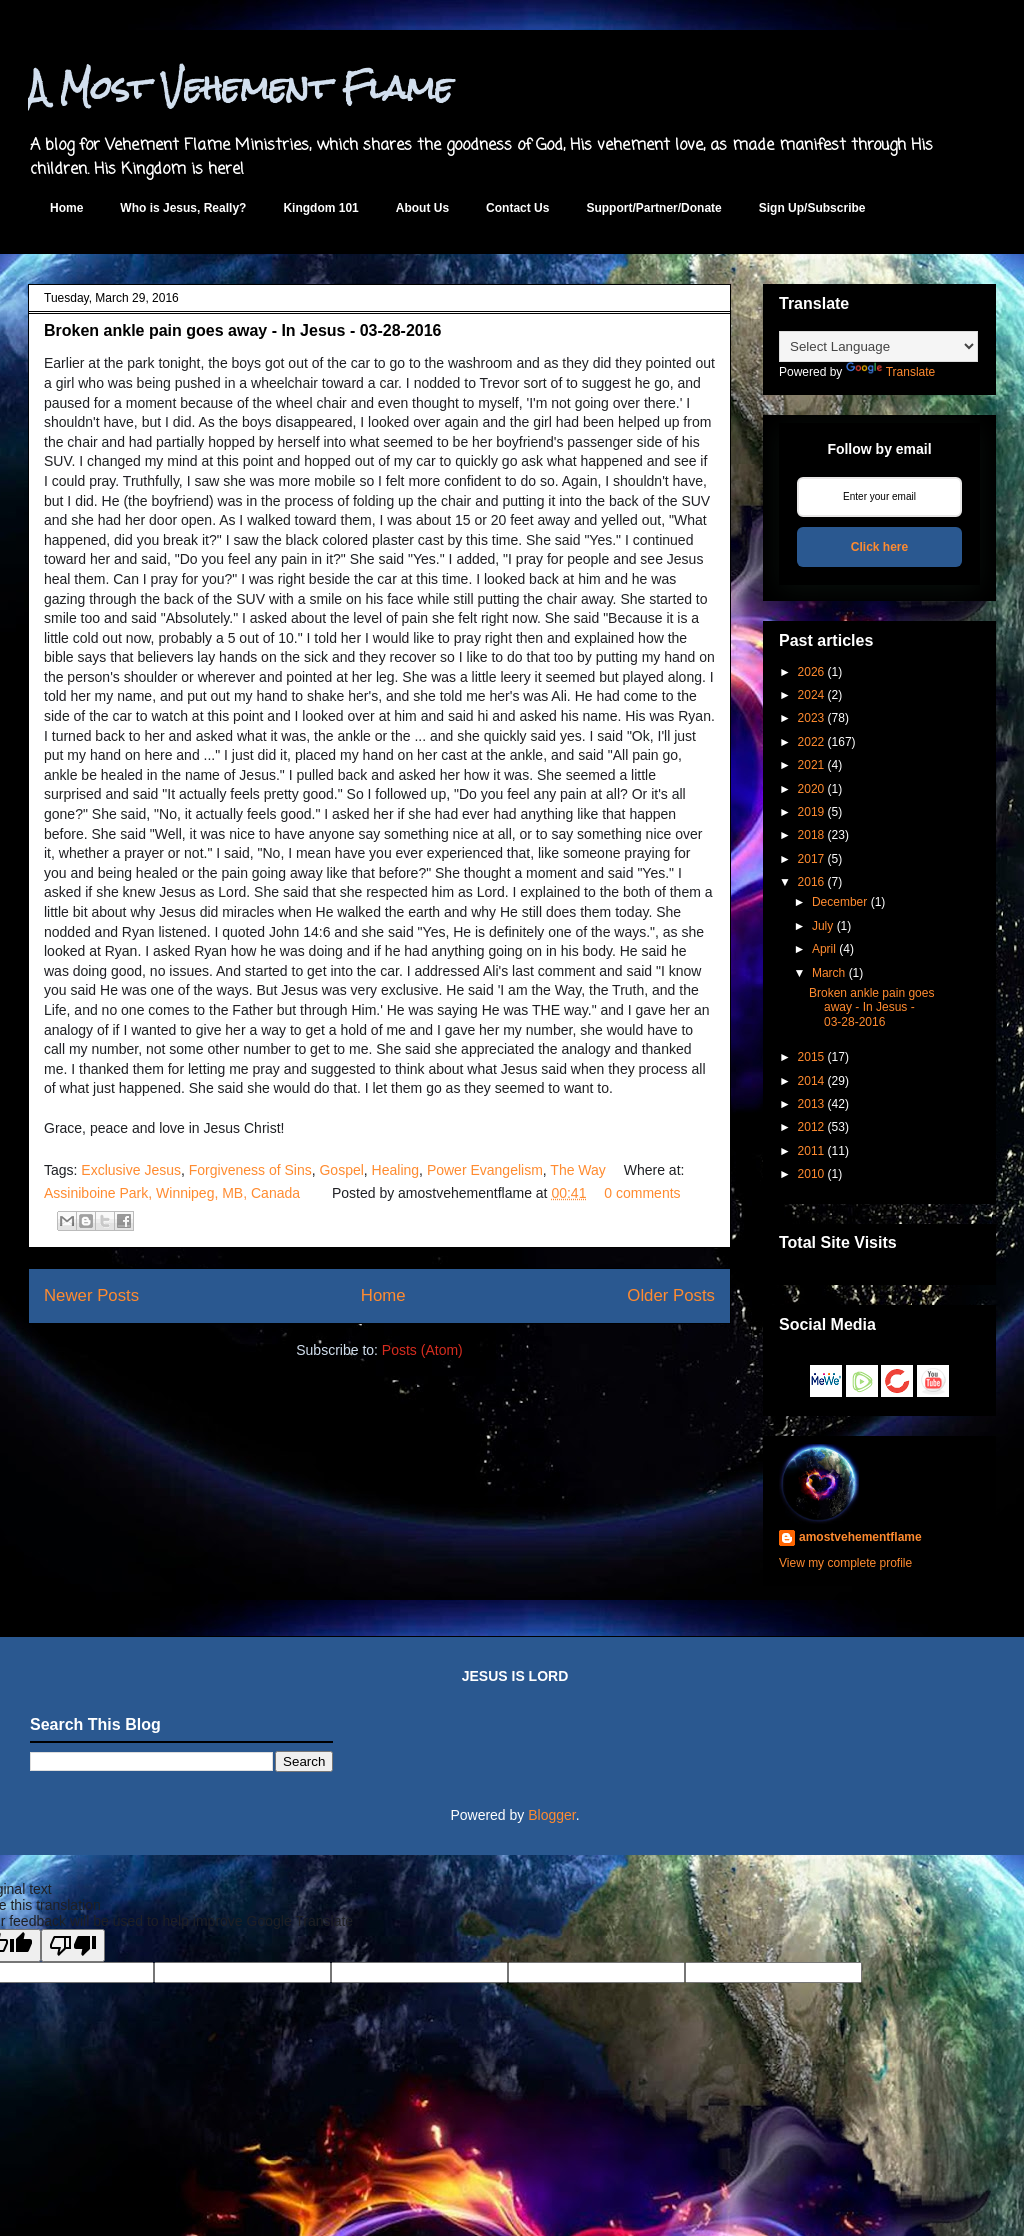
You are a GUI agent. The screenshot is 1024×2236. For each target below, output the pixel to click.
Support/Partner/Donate (653, 208)
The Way (578, 1170)
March (828, 973)
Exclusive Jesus (131, 1170)
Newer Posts (91, 1295)
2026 (811, 672)
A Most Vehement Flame (240, 87)
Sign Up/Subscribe (812, 208)
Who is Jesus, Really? (183, 208)
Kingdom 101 (320, 208)
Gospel (341, 1170)
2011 (811, 1151)
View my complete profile (845, 1563)
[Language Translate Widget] (878, 346)
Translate (891, 372)
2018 (811, 835)
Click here (879, 547)
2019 (811, 812)
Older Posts (671, 1295)
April (824, 949)
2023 (811, 718)
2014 (811, 1081)
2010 (811, 1174)
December (839, 902)
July (822, 926)
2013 (811, 1104)
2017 (811, 859)
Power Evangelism (485, 1170)
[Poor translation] (73, 1945)
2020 (811, 789)
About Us (422, 208)
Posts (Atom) (422, 1350)
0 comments (642, 1193)
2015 (811, 1057)
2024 (811, 695)
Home (66, 208)
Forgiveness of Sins (250, 1170)
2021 (811, 765)
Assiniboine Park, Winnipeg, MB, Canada (172, 1193)
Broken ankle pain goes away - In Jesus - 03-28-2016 (243, 330)
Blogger (551, 1815)
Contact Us (517, 208)
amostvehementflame (860, 1537)
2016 (811, 882)
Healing (395, 1170)
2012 (811, 1127)
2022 (811, 742)
